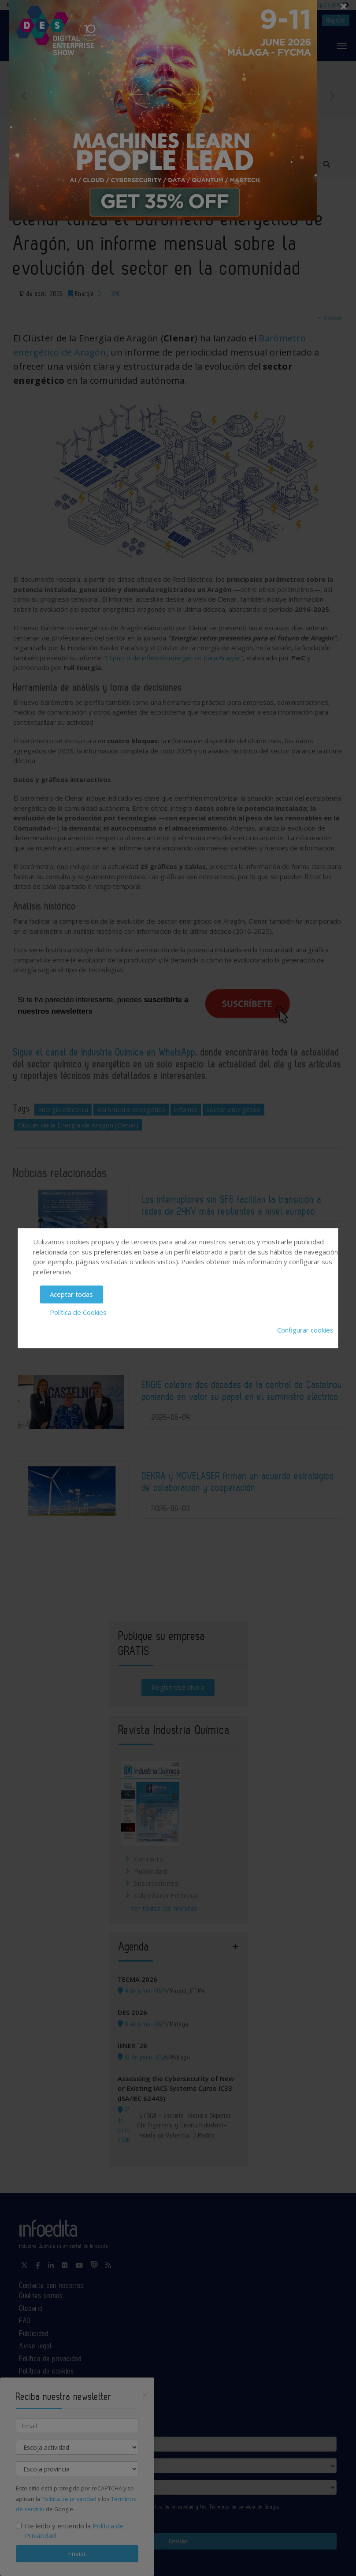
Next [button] (332, 95)
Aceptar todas (71, 1294)
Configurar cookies (305, 1329)
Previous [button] (23, 95)
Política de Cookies (78, 1312)
